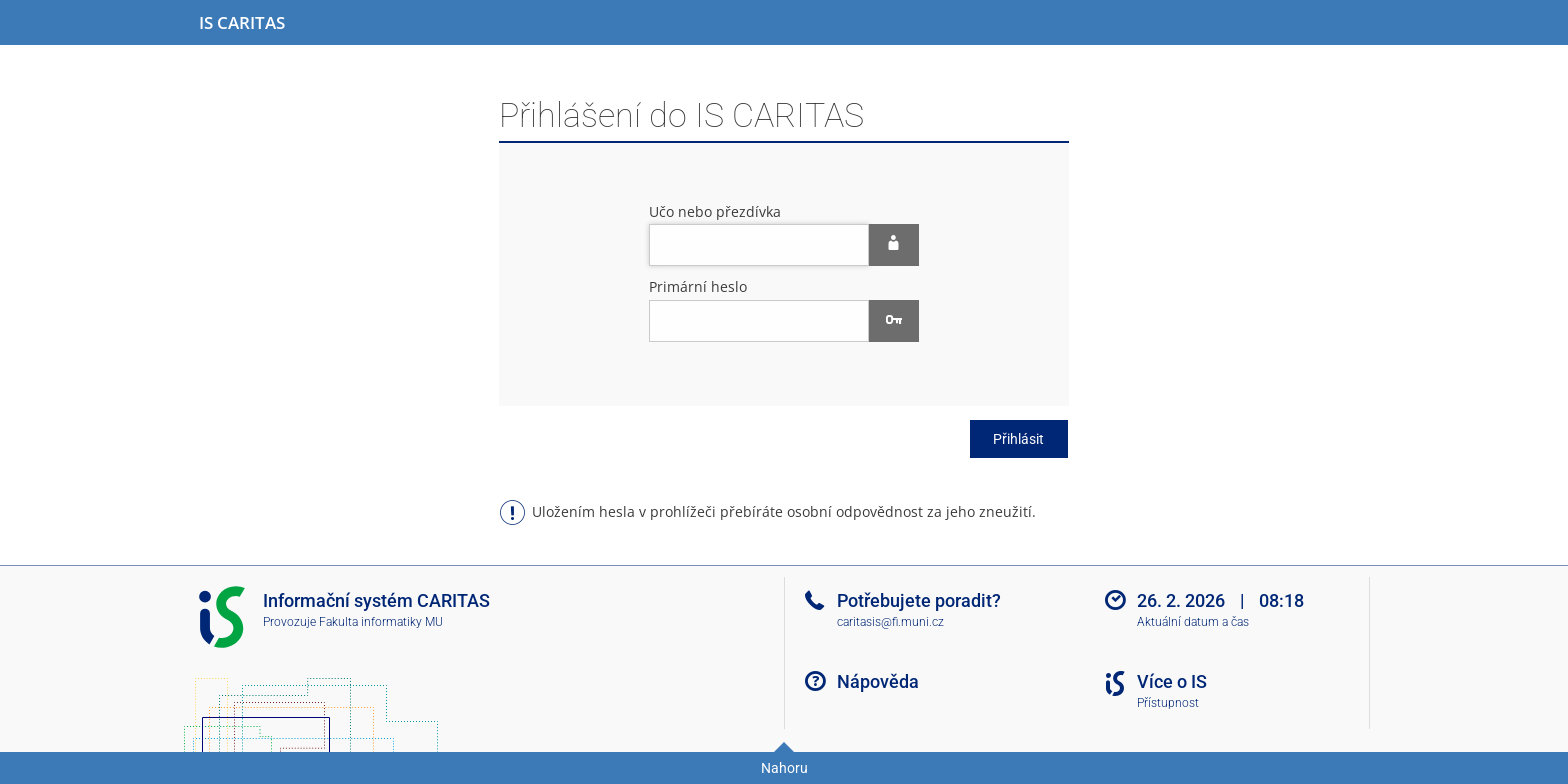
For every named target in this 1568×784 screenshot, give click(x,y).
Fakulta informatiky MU (381, 622)
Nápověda (878, 681)
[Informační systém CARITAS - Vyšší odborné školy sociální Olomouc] (242, 23)
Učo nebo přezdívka (715, 211)
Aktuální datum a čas (1193, 622)
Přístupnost (1168, 703)
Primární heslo (698, 286)
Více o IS (1172, 681)
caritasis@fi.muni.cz (890, 622)
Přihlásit (1018, 439)
